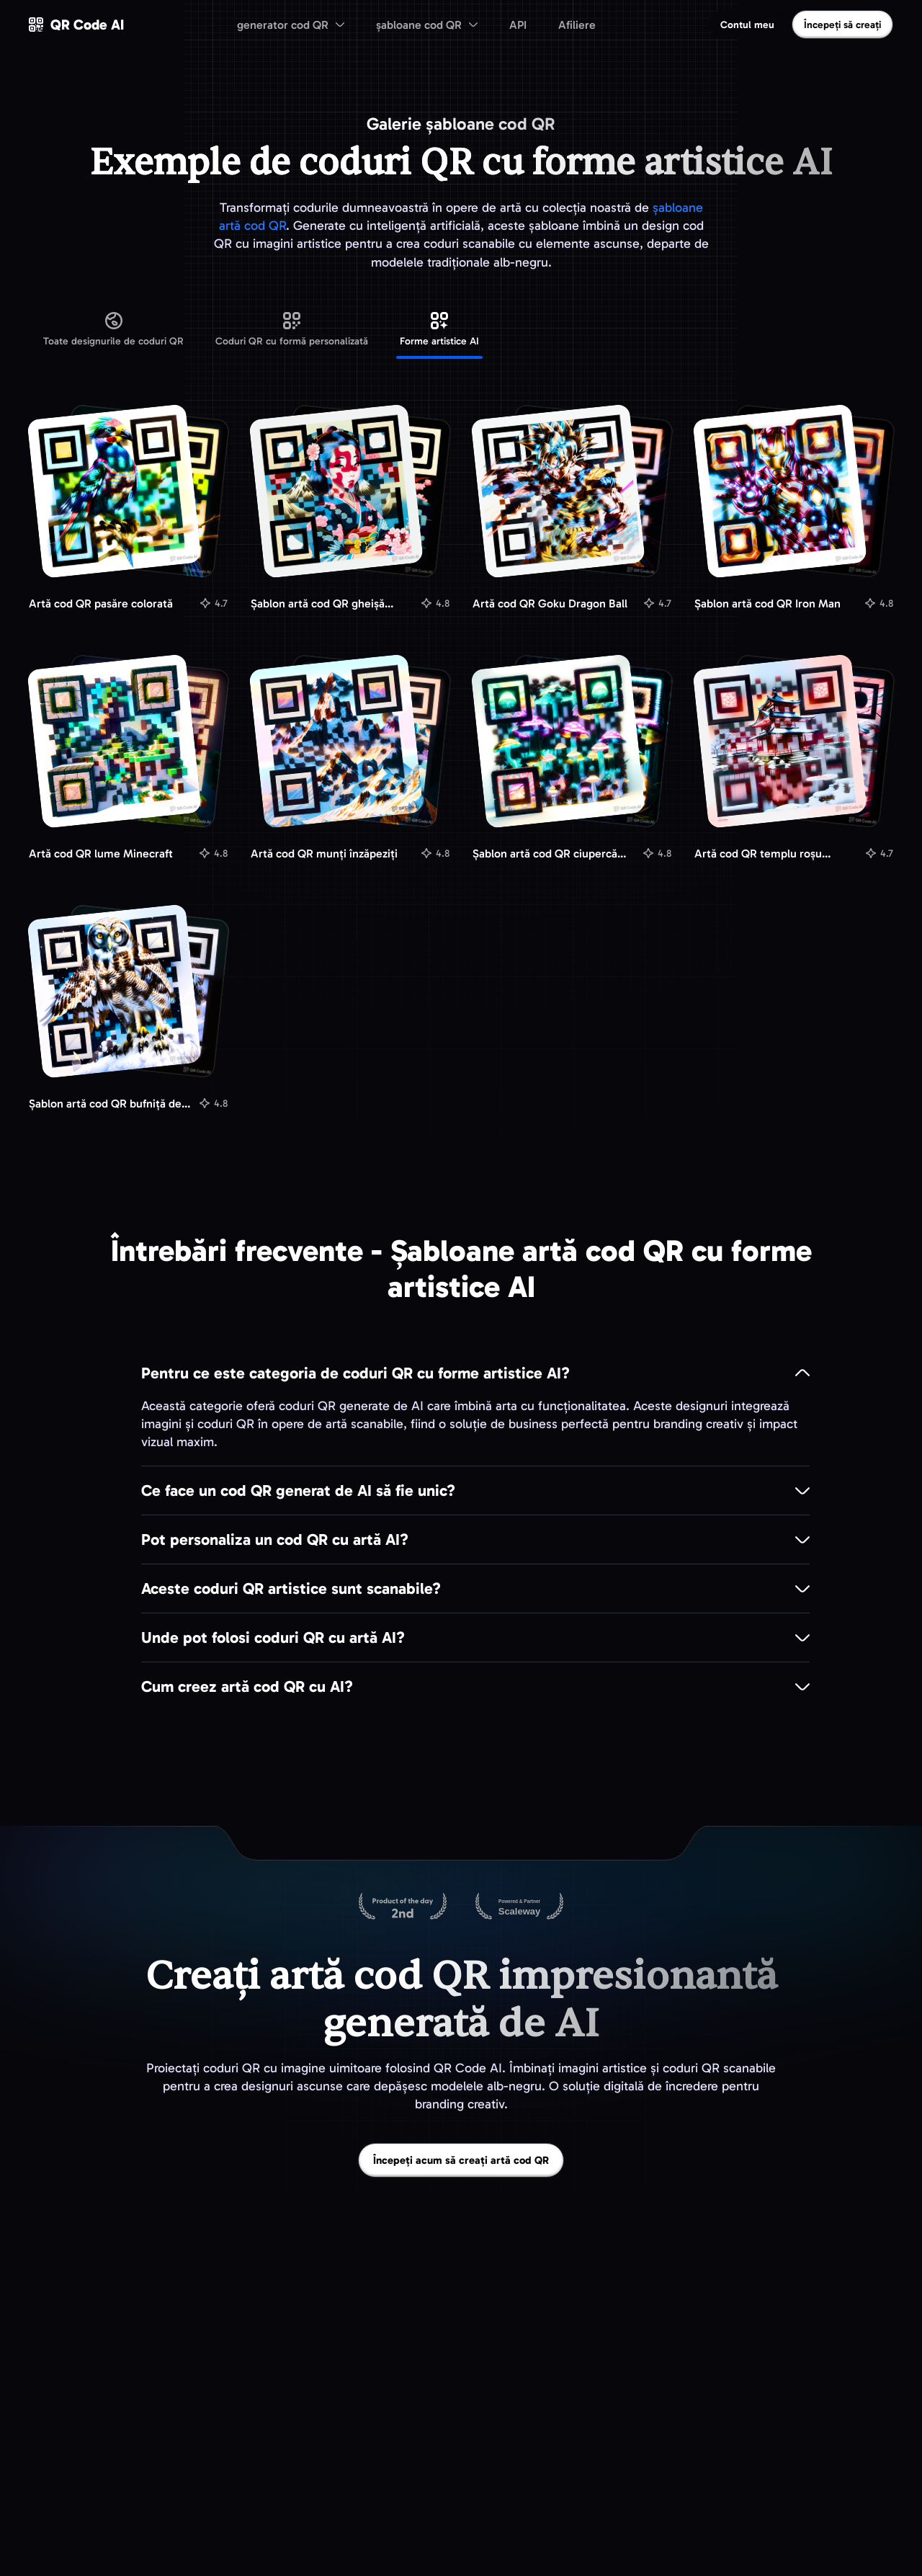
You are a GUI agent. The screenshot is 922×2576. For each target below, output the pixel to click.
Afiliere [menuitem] (577, 25)
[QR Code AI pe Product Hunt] (403, 1907)
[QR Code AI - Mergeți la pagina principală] (76, 24)
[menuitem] (291, 24)
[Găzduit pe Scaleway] (519, 1907)
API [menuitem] (518, 25)
